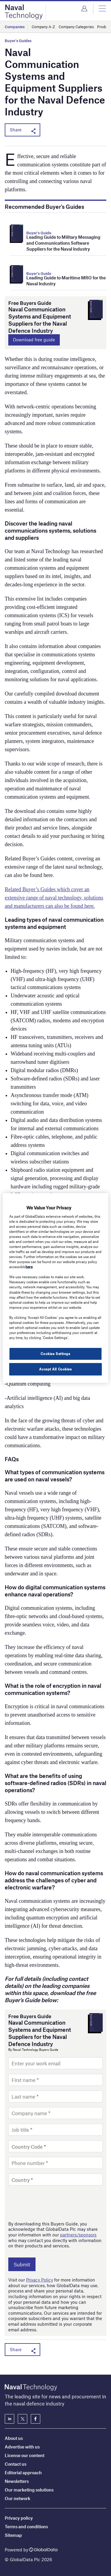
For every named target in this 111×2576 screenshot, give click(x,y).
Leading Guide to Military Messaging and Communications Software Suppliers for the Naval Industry (63, 242)
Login (84, 9)
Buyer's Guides (18, 41)
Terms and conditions (26, 2526)
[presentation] (53, 2202)
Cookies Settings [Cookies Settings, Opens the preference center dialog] (55, 1353)
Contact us (15, 2464)
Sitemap (13, 2535)
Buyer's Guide (38, 232)
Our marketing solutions (29, 2489)
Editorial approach (23, 2472)
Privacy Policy (39, 2279)
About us (14, 2438)
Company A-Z (43, 26)
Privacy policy (19, 2518)
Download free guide (34, 339)
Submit (22, 2264)
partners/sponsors (78, 2234)
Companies (15, 26)
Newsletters (17, 2481)
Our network (17, 2498)
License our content (24, 2455)
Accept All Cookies (55, 1369)
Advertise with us (22, 2446)
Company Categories (76, 26)
